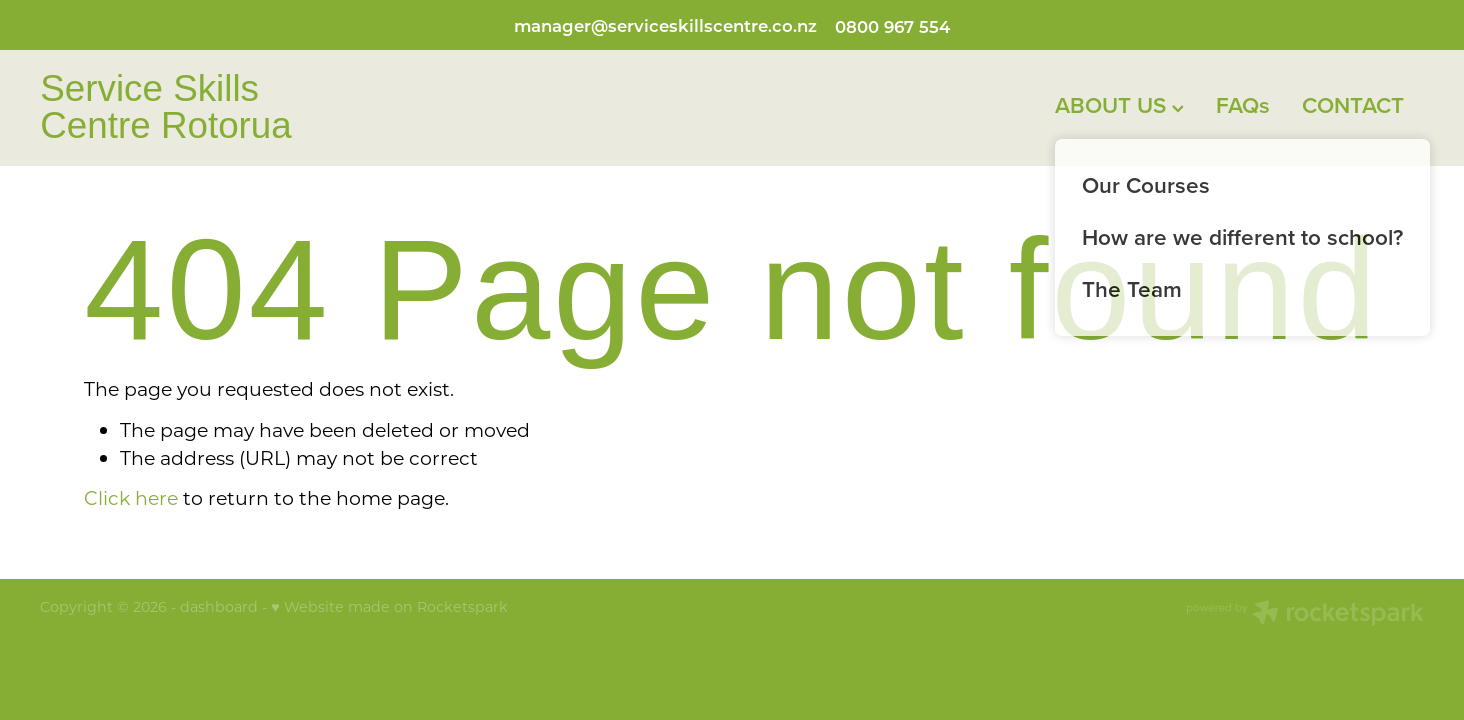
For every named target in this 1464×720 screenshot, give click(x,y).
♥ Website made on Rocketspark (389, 606)
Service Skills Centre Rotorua (166, 108)
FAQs (1243, 105)
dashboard (219, 606)
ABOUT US (1119, 105)
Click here (131, 497)
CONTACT (1353, 105)
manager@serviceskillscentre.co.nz (665, 26)
